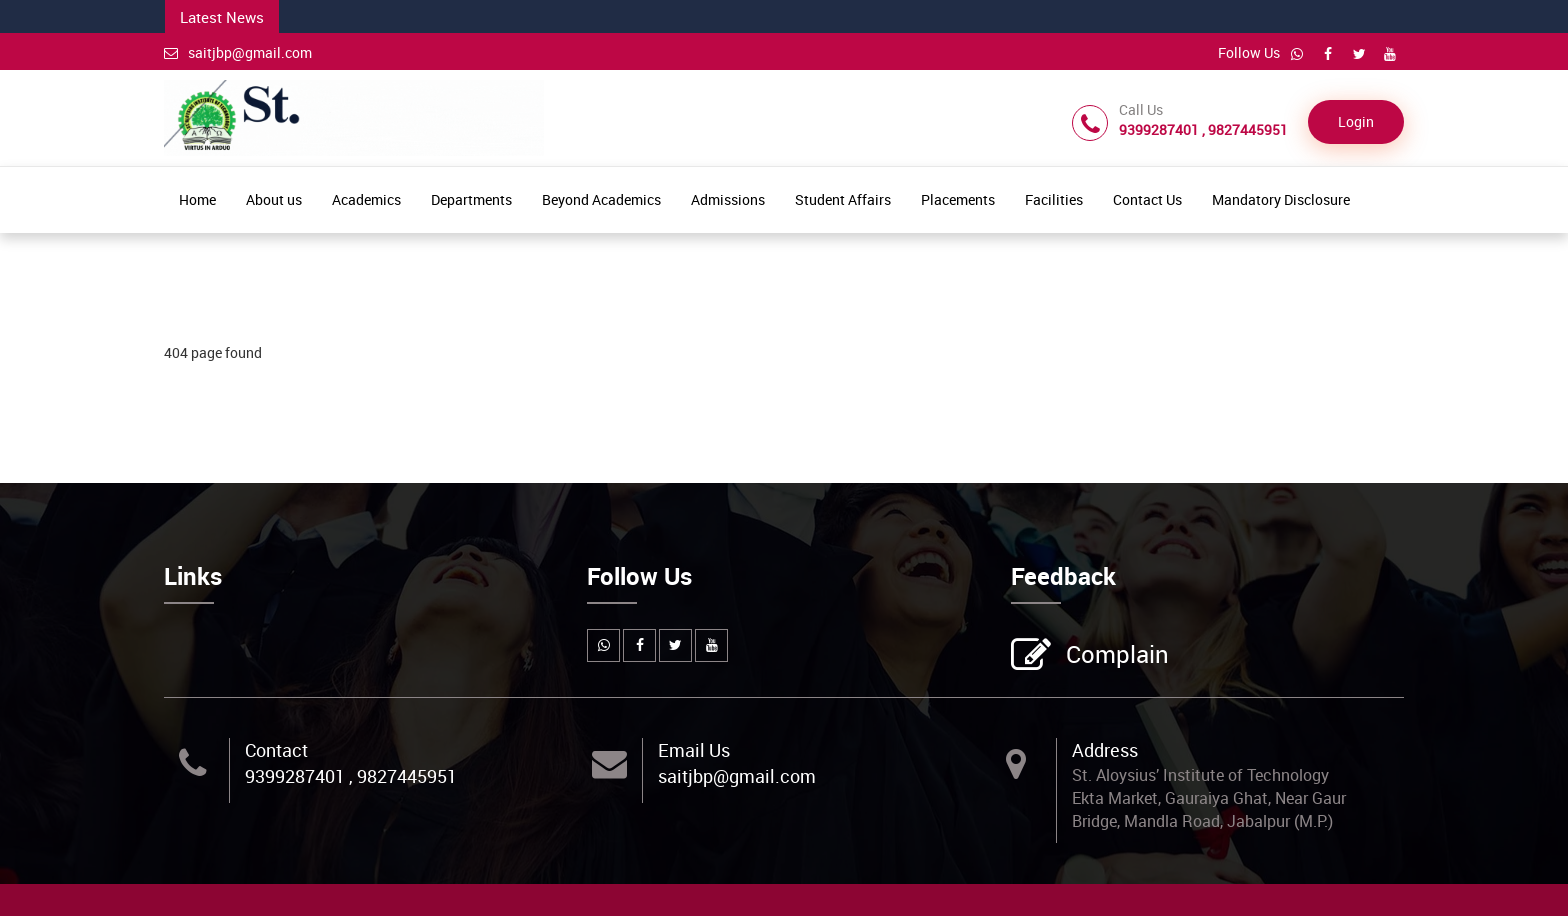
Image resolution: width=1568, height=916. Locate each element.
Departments (471, 199)
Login (1356, 121)
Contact (276, 750)
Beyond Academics (601, 199)
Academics (366, 199)
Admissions (728, 199)
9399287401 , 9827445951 (351, 776)
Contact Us (1147, 199)
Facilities (1054, 199)
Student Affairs (843, 199)
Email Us (694, 750)
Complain (1115, 656)
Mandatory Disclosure (1281, 199)
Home (197, 199)
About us (274, 199)
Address (1105, 750)
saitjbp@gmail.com (238, 52)
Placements (958, 199)
